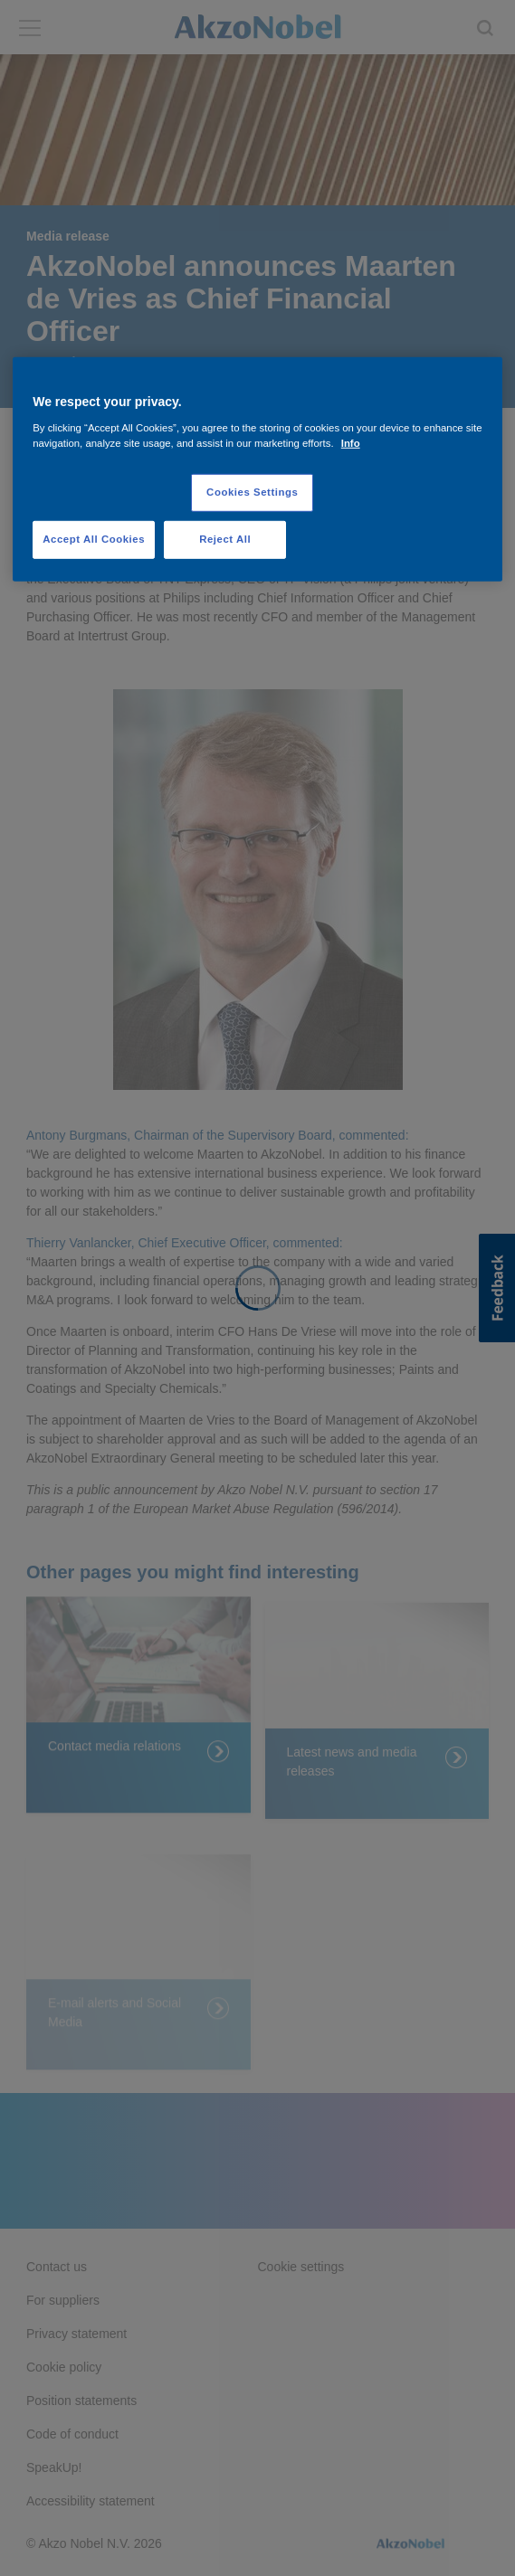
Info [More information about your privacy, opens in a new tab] (350, 443)
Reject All (225, 539)
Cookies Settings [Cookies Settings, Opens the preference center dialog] (252, 492)
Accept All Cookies (94, 539)
